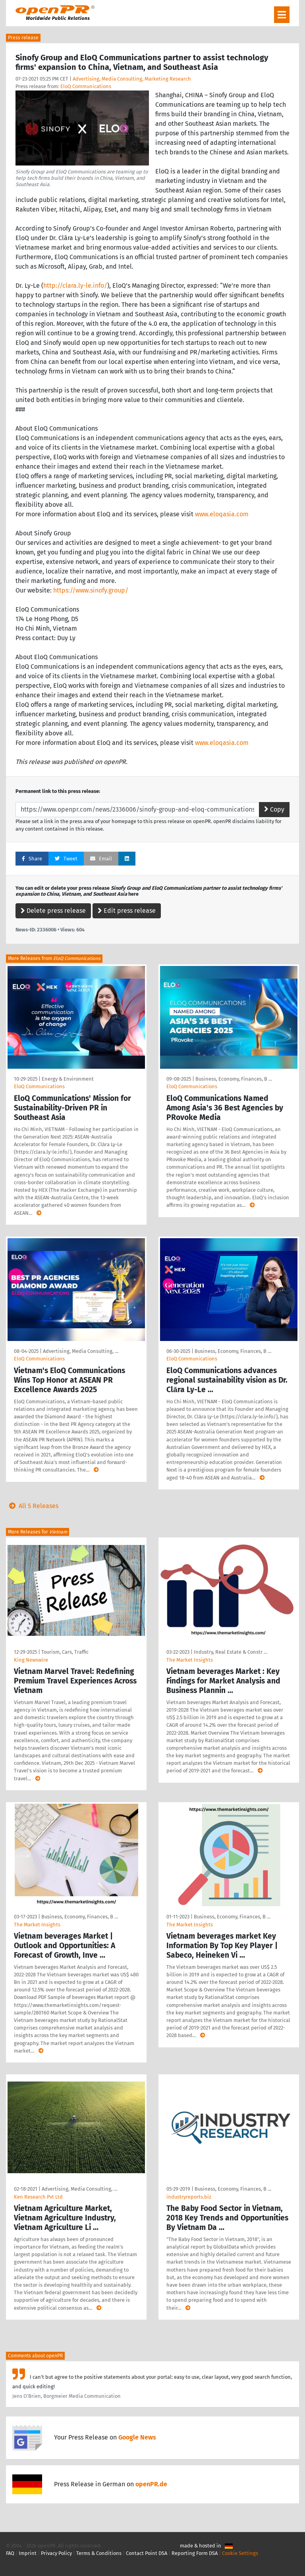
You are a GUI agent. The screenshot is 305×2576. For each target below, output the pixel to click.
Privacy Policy (56, 2553)
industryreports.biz (188, 2197)
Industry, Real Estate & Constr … (230, 1652)
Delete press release (53, 910)
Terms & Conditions (99, 2553)
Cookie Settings (240, 2553)
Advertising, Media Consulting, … (80, 1351)
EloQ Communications (85, 86)
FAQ (10, 2553)
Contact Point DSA (146, 2553)
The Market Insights (189, 1660)
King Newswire (31, 1660)
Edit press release (127, 910)
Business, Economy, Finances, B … (233, 1079)
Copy (274, 809)
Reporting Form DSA (195, 2553)
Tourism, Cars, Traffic (65, 1652)
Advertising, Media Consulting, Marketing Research (132, 79)
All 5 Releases (32, 1506)
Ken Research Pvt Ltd (38, 2197)
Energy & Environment (68, 1079)
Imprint (28, 2553)
